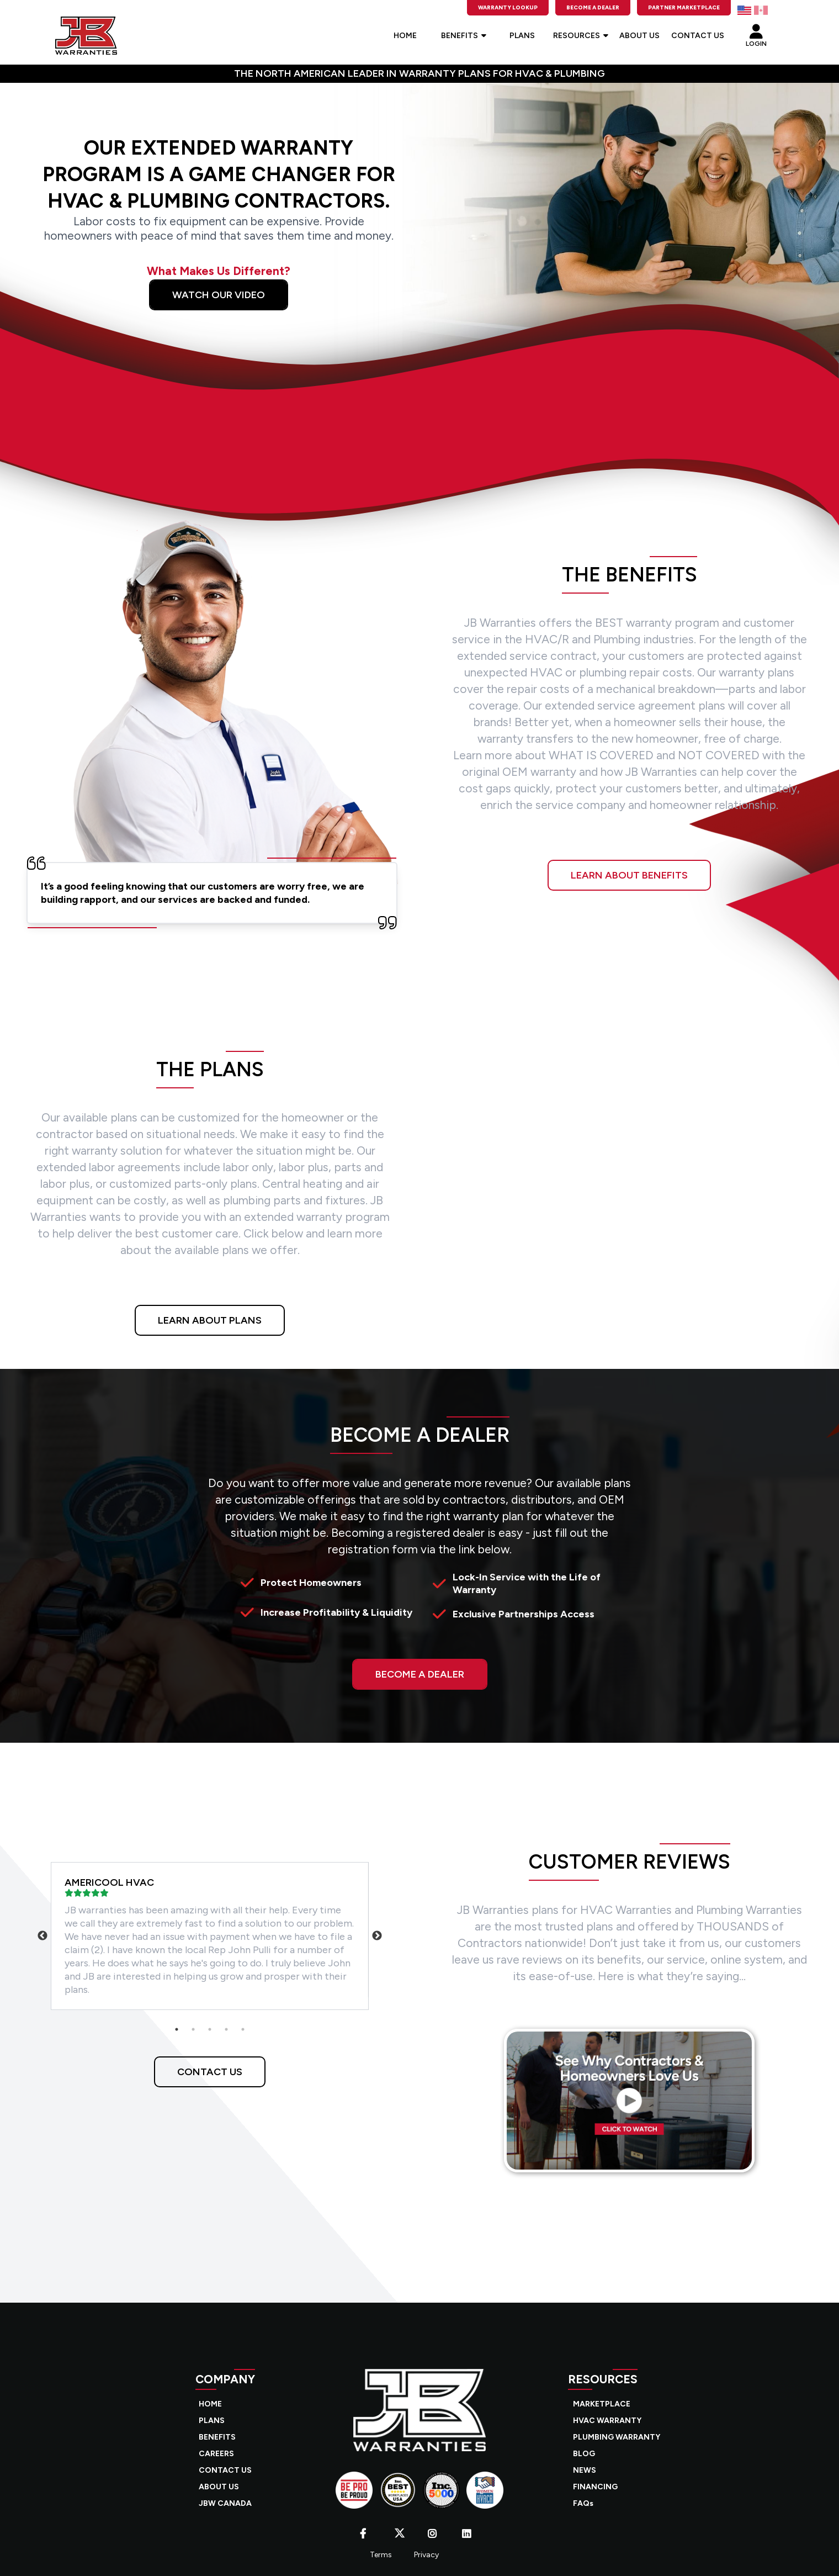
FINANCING (595, 2487)
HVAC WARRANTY (607, 2420)
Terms (381, 2554)
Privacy (426, 2554)
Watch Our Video (218, 295)
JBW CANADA (225, 2503)
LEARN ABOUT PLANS (210, 1320)
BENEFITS (463, 35)
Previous (42, 1936)
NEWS (584, 2470)
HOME (405, 35)
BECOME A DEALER (419, 1674)
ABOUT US (639, 35)
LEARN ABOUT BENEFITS (629, 875)
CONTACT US (697, 35)
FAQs (583, 2503)
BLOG (584, 2453)
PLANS (522, 35)
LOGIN (756, 32)
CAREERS (216, 2453)
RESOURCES (580, 35)
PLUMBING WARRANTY (616, 2437)
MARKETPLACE (601, 2404)
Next (377, 1936)
